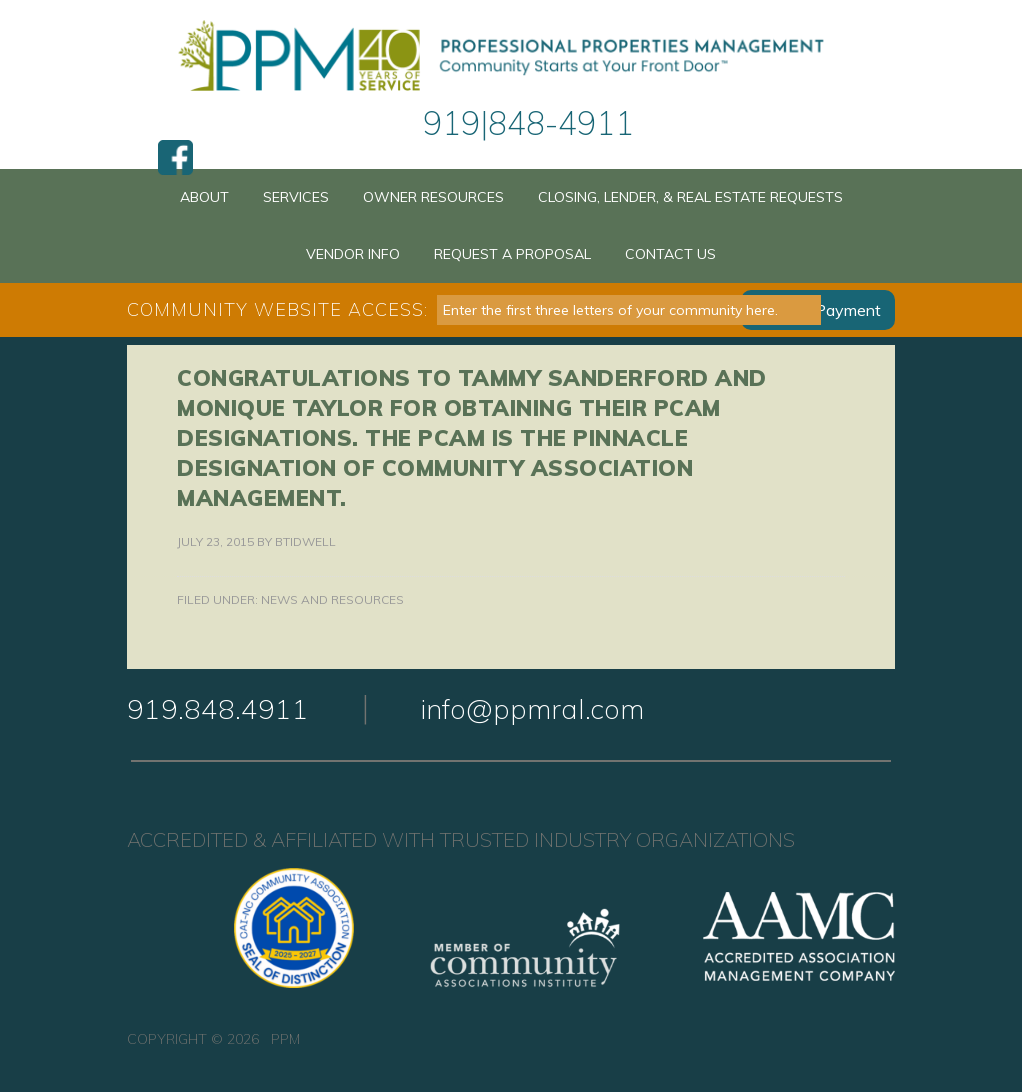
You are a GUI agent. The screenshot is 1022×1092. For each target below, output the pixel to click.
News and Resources (332, 599)
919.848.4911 (218, 708)
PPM (511, 57)
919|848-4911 (528, 123)
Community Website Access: (277, 309)
